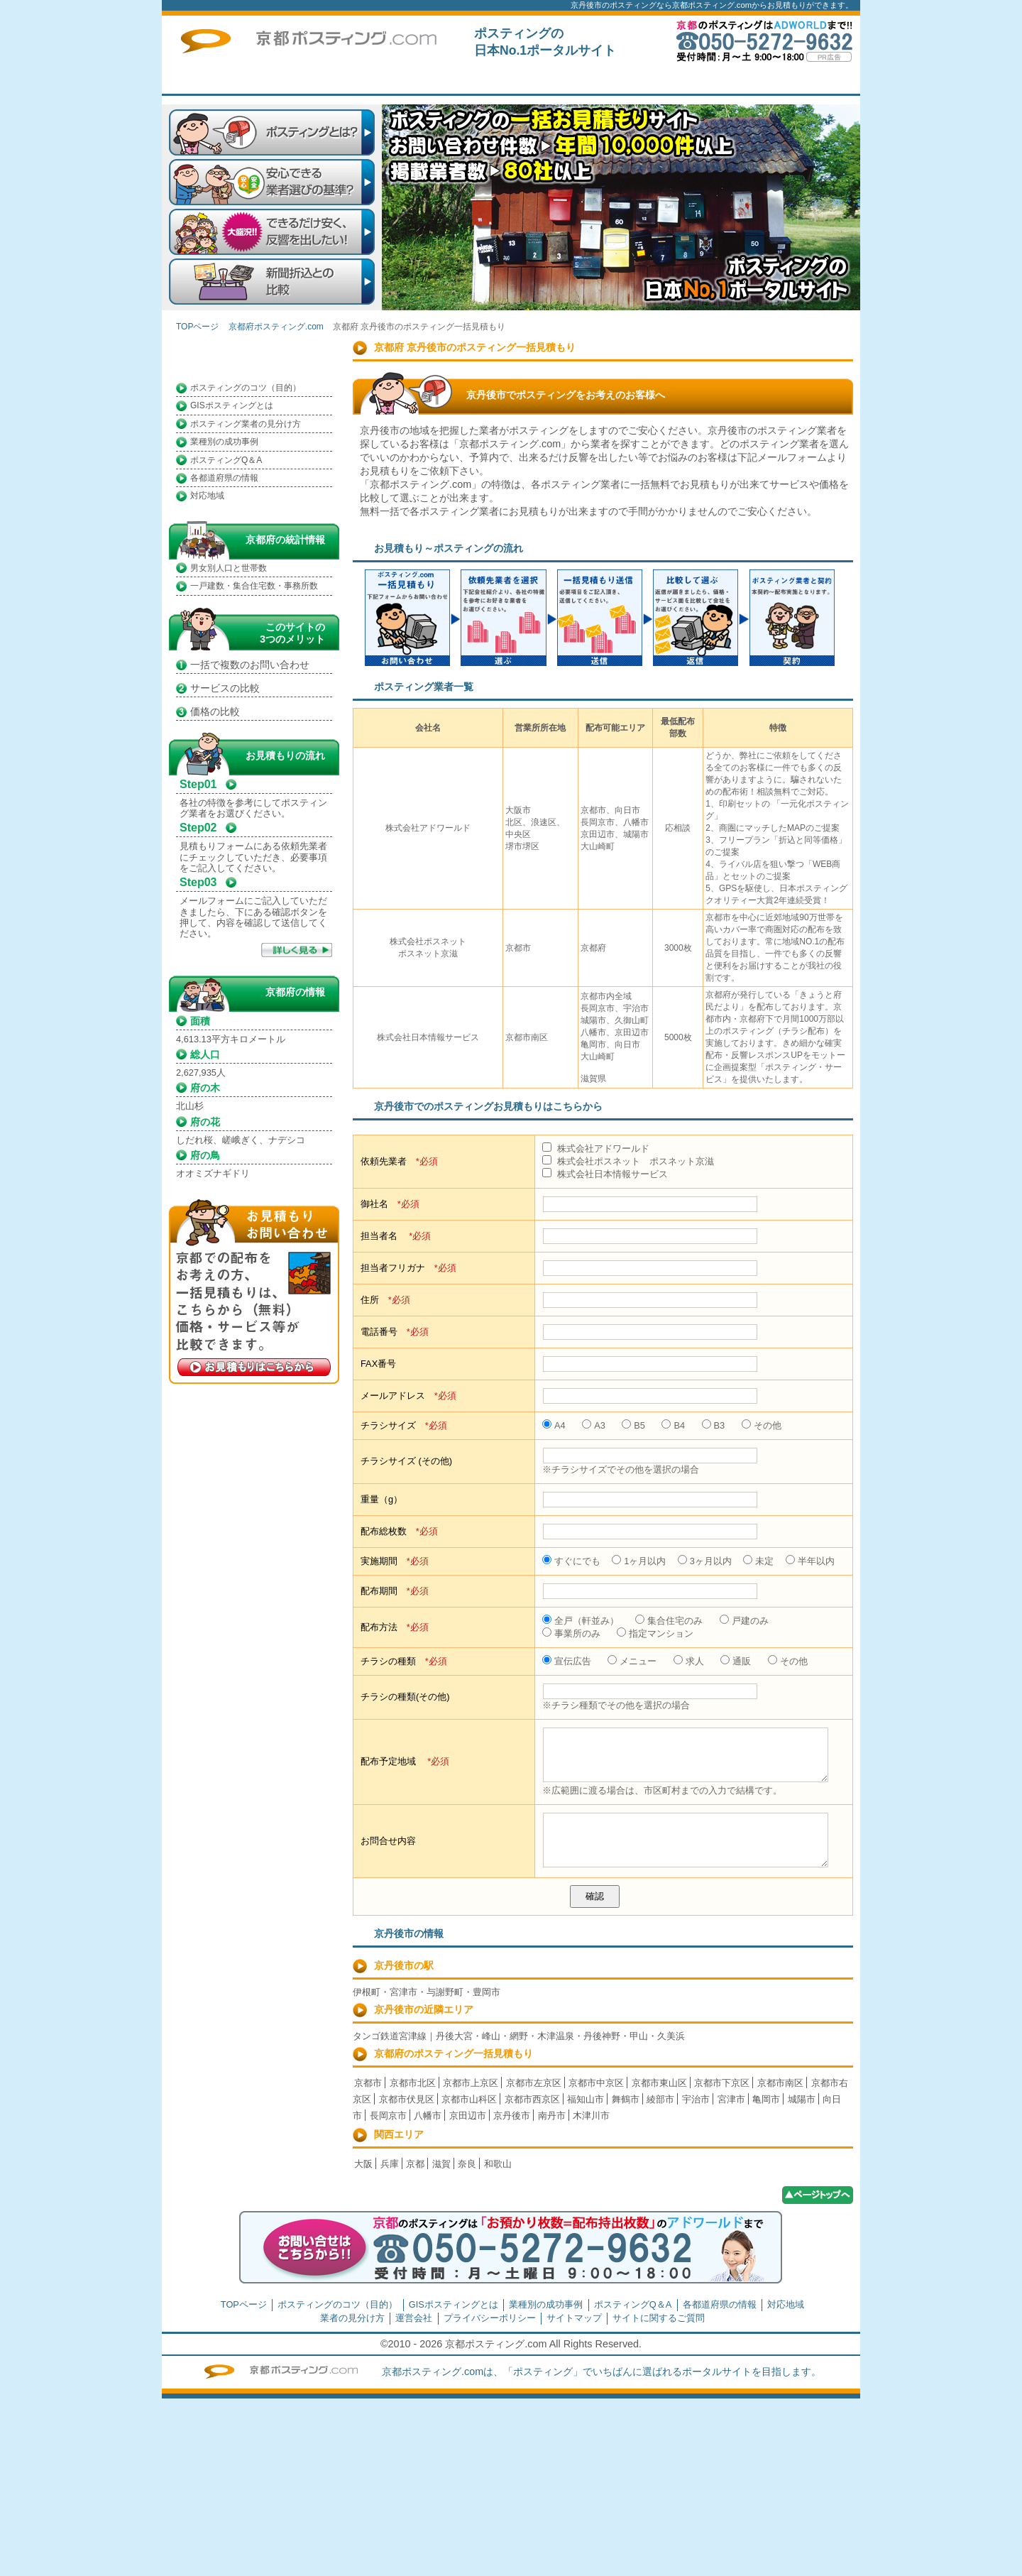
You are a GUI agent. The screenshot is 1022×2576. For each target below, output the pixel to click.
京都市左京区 (533, 2083)
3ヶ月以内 (705, 1561)
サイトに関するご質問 (804, 81)
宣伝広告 (566, 1661)
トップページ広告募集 (701, 81)
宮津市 (731, 2099)
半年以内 (810, 1561)
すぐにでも (571, 1561)
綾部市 (660, 2099)
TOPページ (392, 81)
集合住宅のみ (669, 1620)
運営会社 (413, 2318)
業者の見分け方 (352, 2318)
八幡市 (427, 2115)
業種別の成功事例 (224, 442)
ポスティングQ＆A (226, 460)
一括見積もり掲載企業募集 (598, 81)
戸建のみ (744, 1620)
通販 (735, 1661)
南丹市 (552, 2115)
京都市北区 (413, 2083)
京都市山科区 (469, 2099)
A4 (554, 1425)
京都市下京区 (721, 2083)
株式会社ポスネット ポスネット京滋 (628, 1161)
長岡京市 (388, 2115)
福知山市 (585, 2099)
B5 (633, 1425)
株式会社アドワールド (595, 1148)
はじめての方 (495, 81)
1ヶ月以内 (639, 1561)
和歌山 (498, 2164)
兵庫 (389, 2164)
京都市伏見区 (406, 2099)
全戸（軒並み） (580, 1620)
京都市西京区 (532, 2099)
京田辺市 (467, 2115)
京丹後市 (511, 2115)
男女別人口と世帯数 (228, 568)
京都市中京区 (596, 2083)
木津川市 (591, 2115)
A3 (593, 1425)
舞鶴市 (625, 2099)
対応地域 (207, 496)
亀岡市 (766, 2099)
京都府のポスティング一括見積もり (453, 2053)
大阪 (363, 2164)
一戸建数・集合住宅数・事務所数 (254, 586)
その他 (761, 1425)
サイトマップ (574, 2318)
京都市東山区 (659, 2083)
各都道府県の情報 (224, 478)
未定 (758, 1561)
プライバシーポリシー (490, 2318)
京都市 (368, 2083)
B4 (673, 1425)
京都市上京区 (470, 2083)
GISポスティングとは (231, 405)
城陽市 (801, 2099)
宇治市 (696, 2099)
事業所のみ (571, 1633)
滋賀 (441, 2164)
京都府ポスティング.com (276, 327)
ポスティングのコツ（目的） (245, 388)
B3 (713, 1425)
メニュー (632, 1661)
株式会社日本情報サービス (605, 1174)
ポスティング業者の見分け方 (245, 424)
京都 (415, 2164)
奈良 (467, 2164)
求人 (689, 1661)
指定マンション (655, 1633)
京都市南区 (780, 2083)
